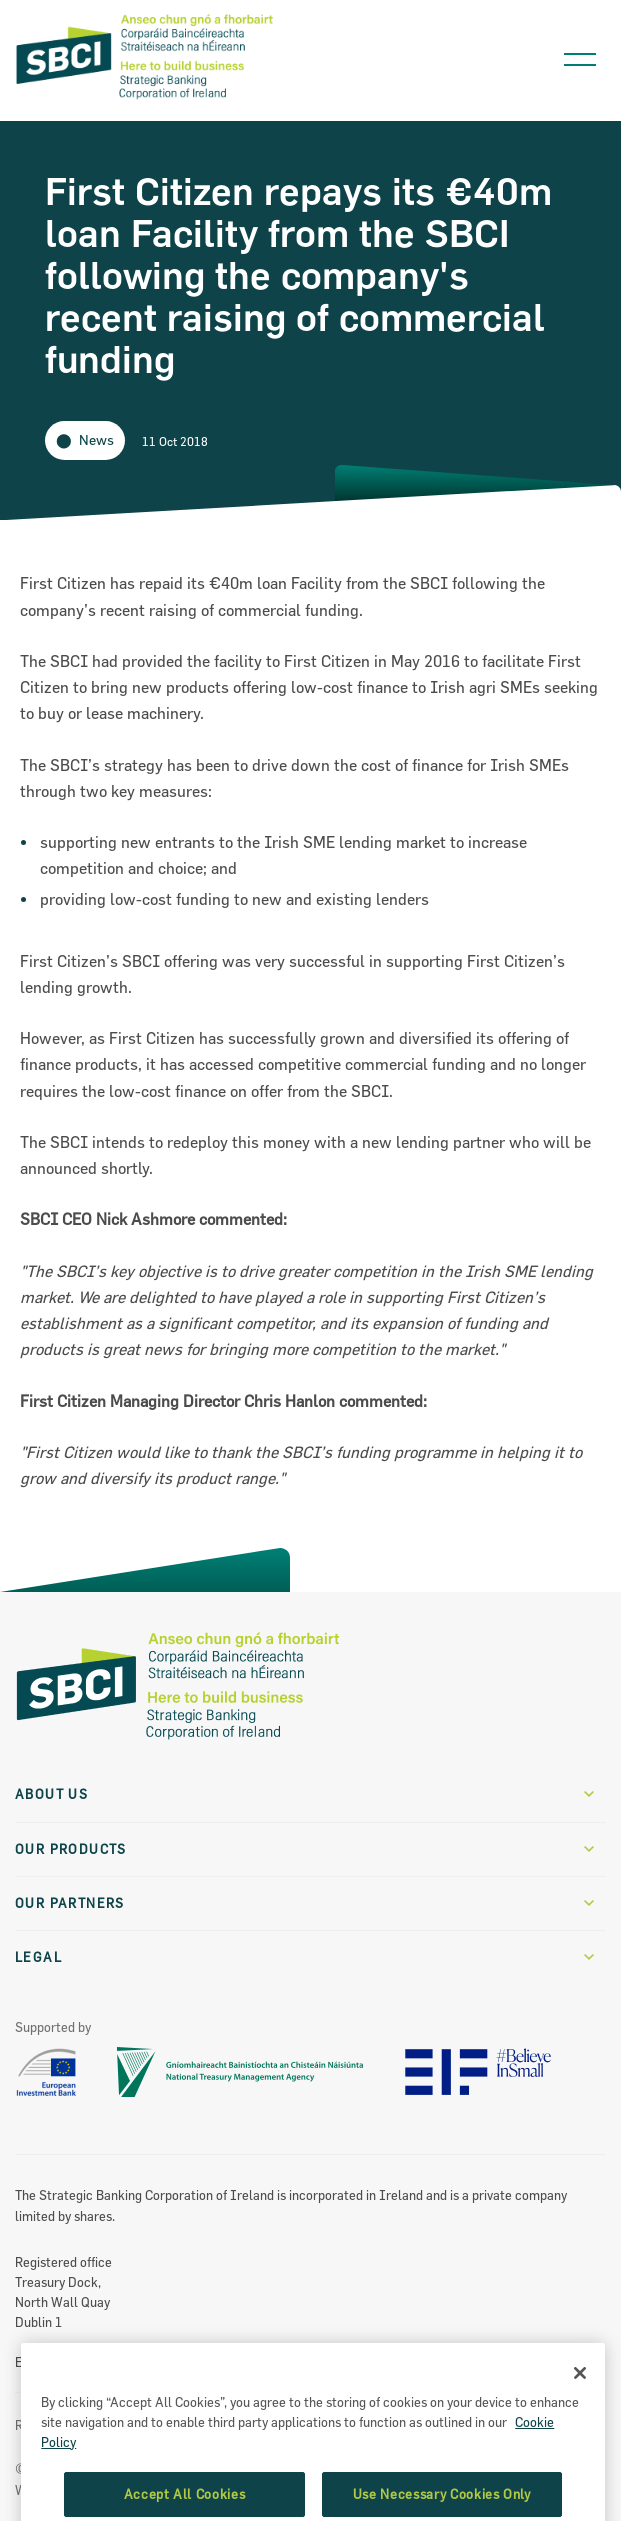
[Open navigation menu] (580, 54)
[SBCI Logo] (145, 100)
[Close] (580, 2418)
